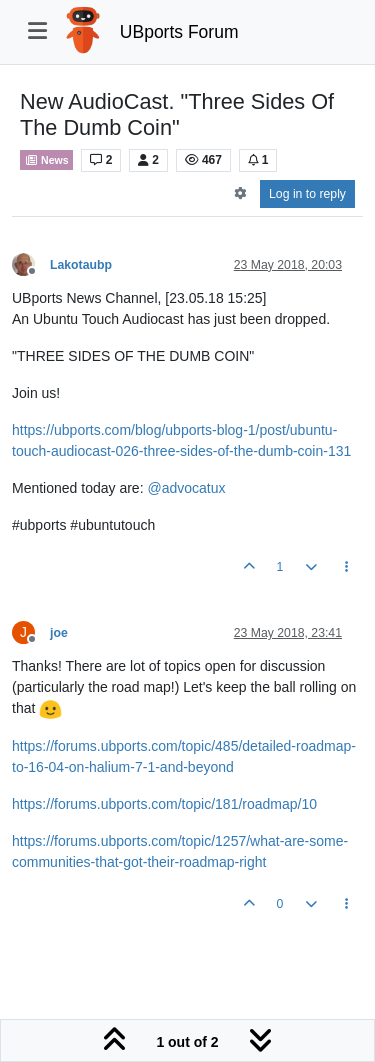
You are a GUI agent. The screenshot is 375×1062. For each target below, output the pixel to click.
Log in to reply (307, 194)
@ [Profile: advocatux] (186, 488)
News (46, 160)
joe (59, 633)
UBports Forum (179, 32)
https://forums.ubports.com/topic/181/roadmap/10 (164, 804)
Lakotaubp (81, 265)
